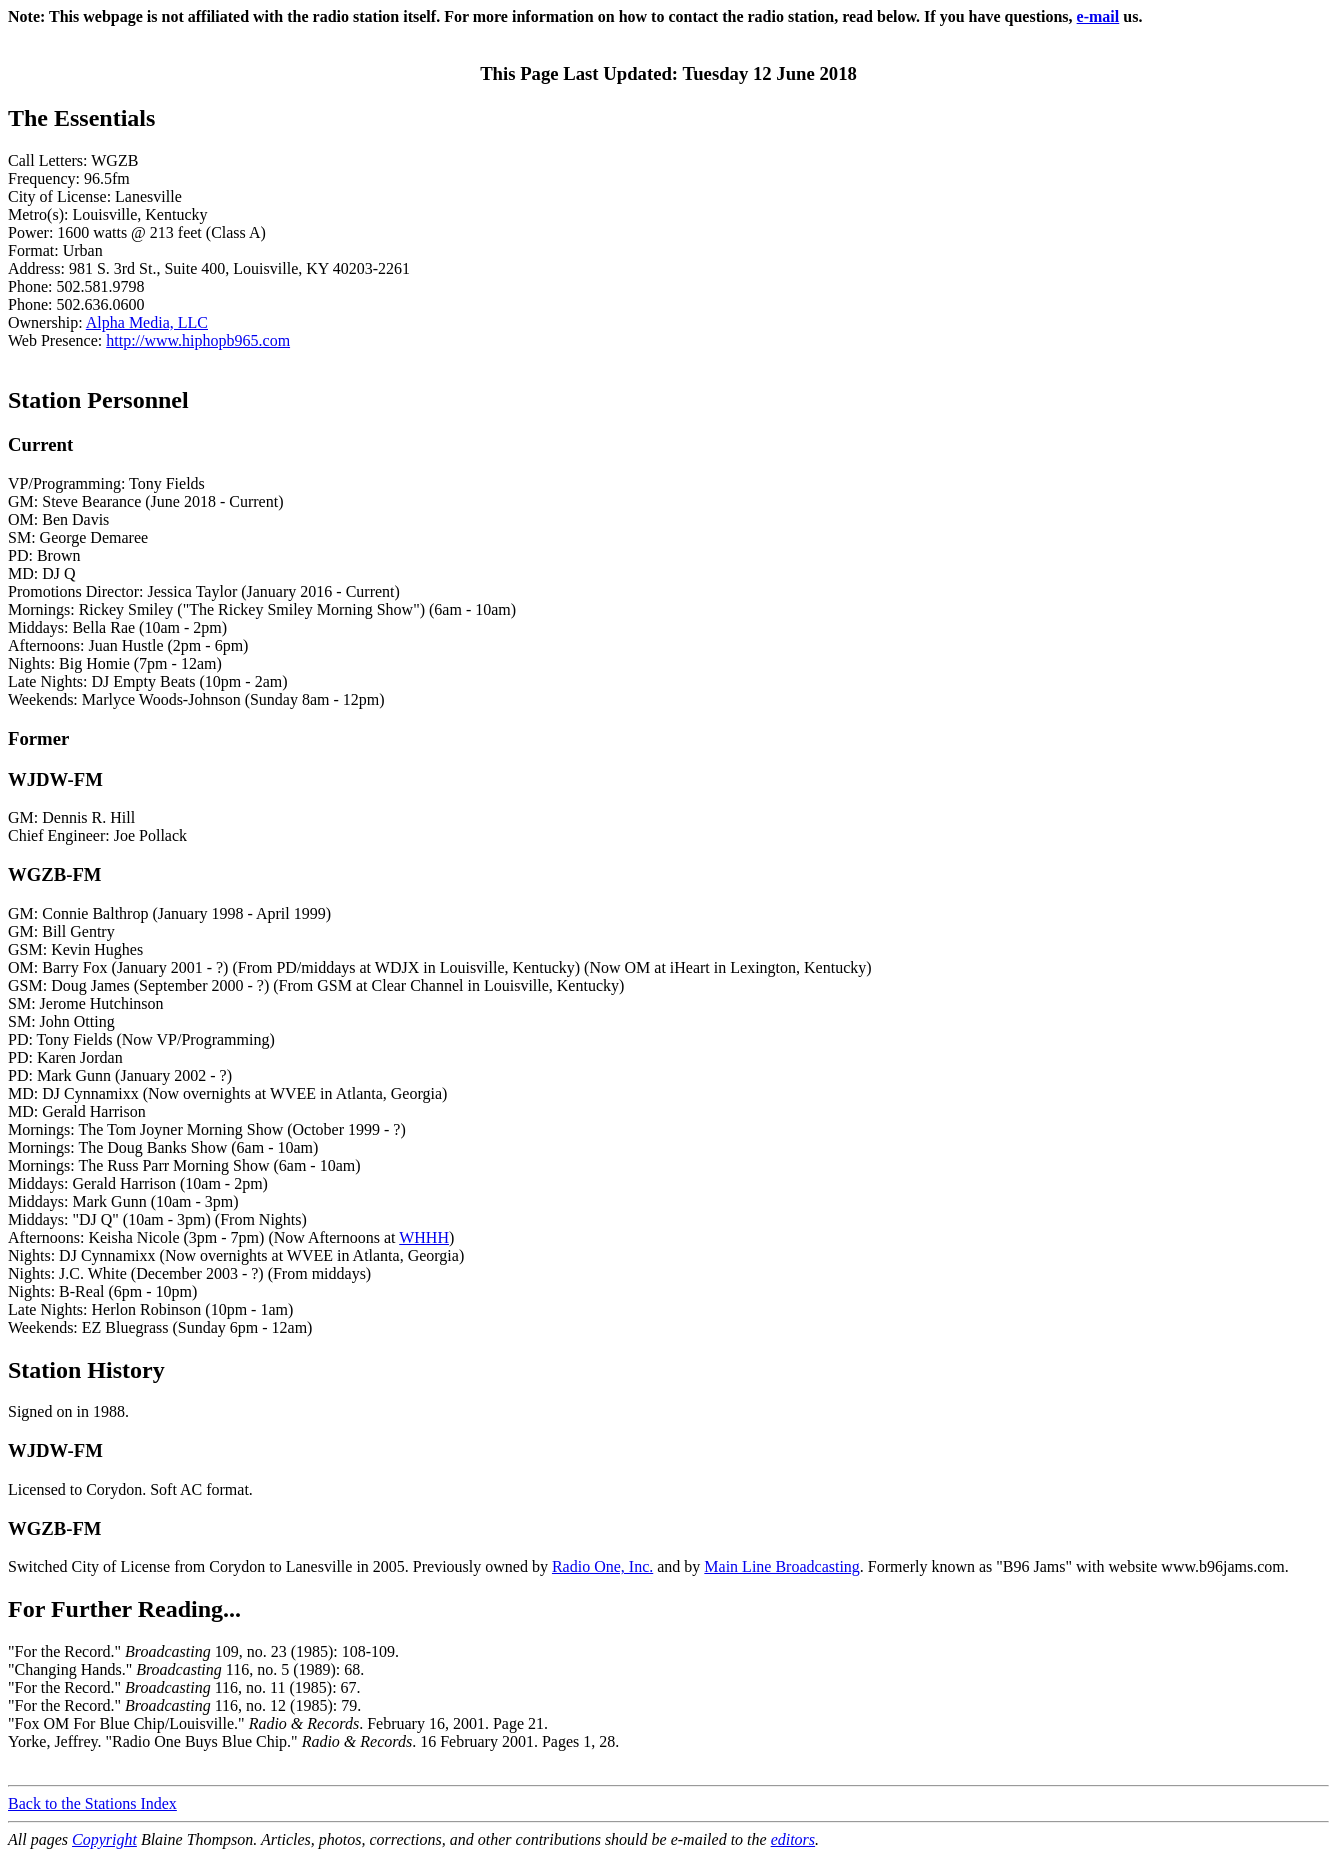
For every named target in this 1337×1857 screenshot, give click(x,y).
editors (793, 1839)
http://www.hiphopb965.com (198, 340)
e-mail (1098, 16)
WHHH (424, 1237)
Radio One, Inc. (602, 1566)
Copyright (104, 1839)
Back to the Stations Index (92, 1803)
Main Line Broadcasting (782, 1566)
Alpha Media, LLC (147, 322)
